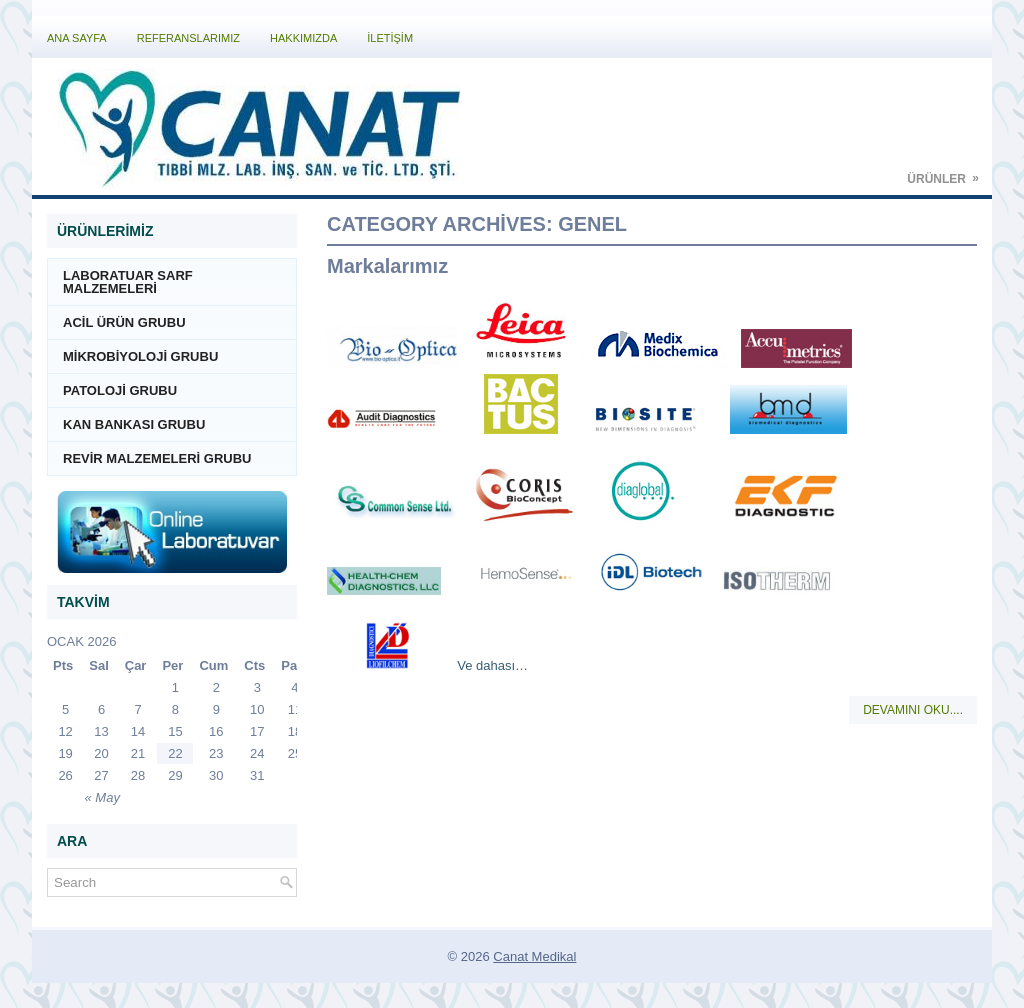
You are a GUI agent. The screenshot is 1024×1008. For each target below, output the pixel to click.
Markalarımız (387, 266)
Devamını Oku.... (913, 710)
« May (102, 797)
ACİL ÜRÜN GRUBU (124, 322)
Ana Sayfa (77, 38)
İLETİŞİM (390, 38)
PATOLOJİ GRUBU (120, 390)
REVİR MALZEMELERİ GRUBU (157, 458)
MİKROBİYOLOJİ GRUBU (140, 356)
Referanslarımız (188, 38)
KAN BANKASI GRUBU (134, 424)
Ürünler (949, 172)
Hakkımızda (303, 38)
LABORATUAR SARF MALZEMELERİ (128, 282)
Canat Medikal (534, 956)
